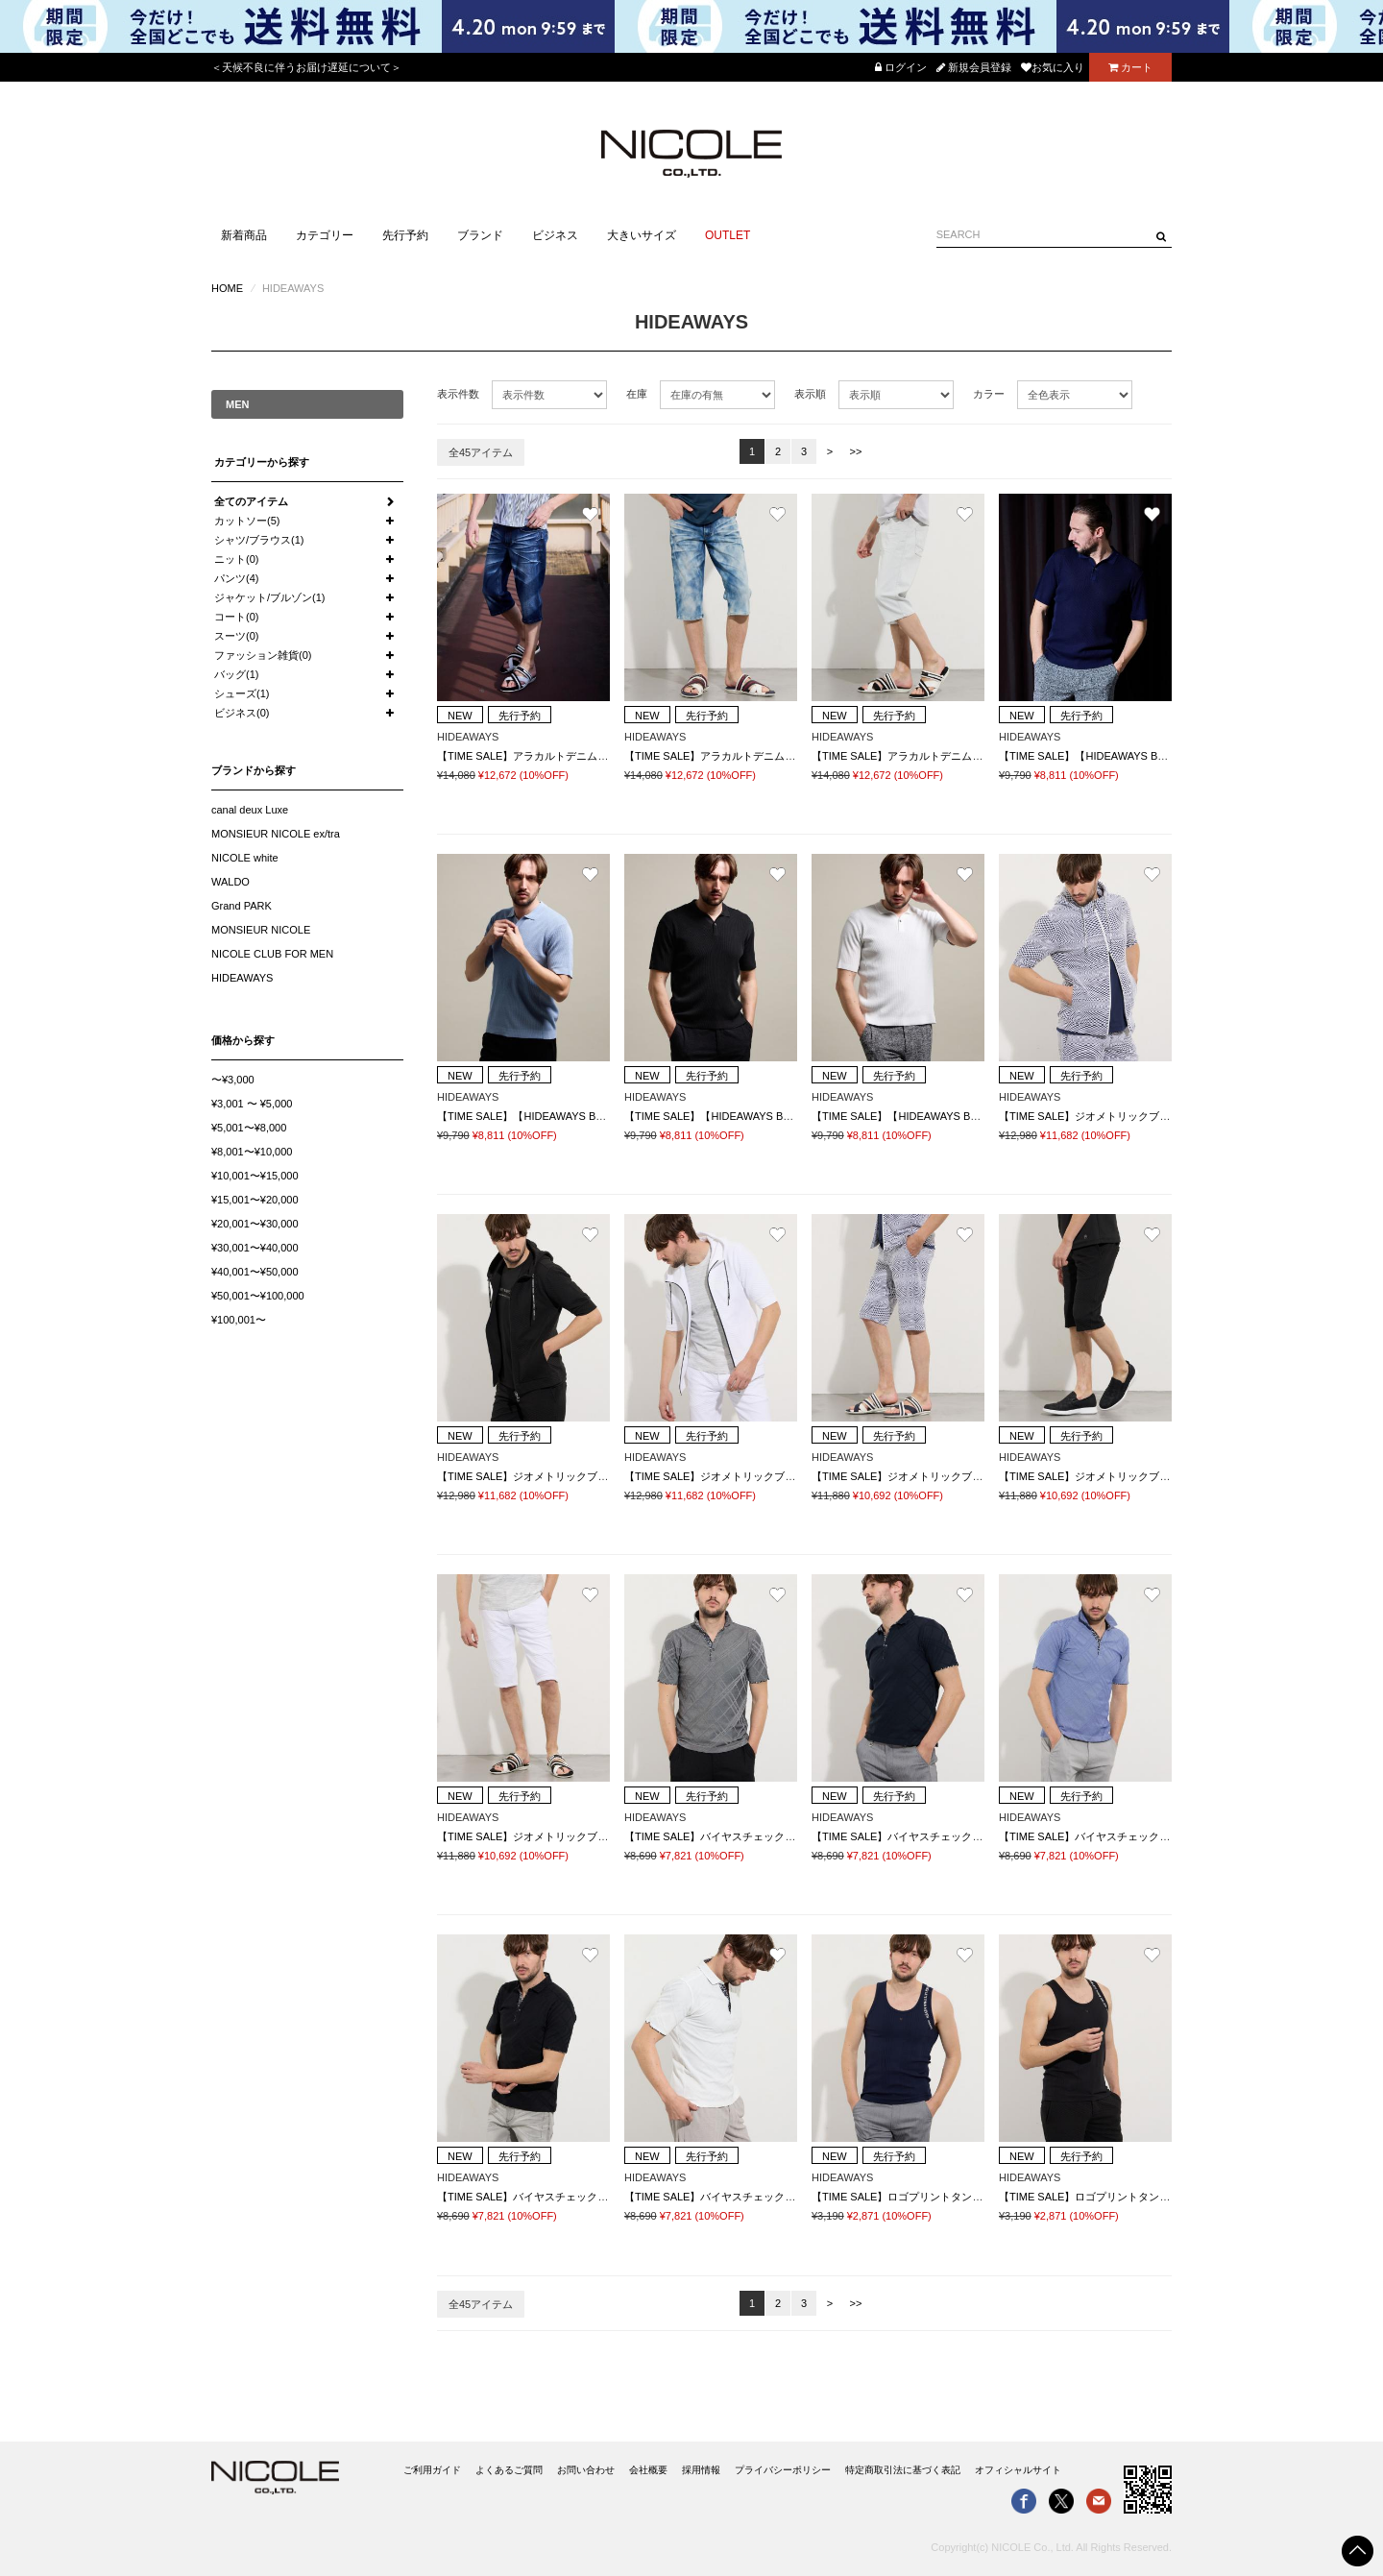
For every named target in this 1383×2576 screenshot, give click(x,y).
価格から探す (243, 1040)
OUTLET (727, 235)
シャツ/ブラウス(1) (259, 540)
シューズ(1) (241, 693)
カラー (989, 394)
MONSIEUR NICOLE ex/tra (275, 833)
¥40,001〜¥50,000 (255, 1271)
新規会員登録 (973, 67)
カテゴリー (324, 235)
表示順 (810, 394)
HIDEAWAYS (242, 978)
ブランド (480, 235)
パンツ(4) (236, 578)
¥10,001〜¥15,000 (255, 1175)
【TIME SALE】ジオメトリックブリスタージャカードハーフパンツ (971, 1476)
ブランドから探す (253, 770)
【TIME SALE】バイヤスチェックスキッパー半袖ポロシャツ (767, 1836)
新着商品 (244, 235)
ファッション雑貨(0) (262, 655)
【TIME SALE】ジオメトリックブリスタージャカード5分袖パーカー (1161, 1116)
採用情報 (701, 2470)
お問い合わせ (586, 2470)
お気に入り (1052, 67)
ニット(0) (236, 559)
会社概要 (648, 2470)
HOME (227, 288)
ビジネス (555, 235)
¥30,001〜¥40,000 (255, 1247)
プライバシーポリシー (783, 2470)
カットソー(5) (246, 520)
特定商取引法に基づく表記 (902, 2470)
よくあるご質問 (509, 2470)
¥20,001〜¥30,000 (255, 1223)
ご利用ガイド (432, 2470)
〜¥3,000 (233, 1079)
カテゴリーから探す (261, 462)
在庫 (636, 394)
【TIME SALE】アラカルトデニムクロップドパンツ (559, 756)
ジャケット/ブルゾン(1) (270, 597)
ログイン (901, 67)
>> (856, 451)
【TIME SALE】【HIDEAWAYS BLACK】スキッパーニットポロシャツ (1166, 756)
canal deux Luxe (249, 809)
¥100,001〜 (238, 1319)
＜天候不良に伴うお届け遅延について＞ (306, 67)
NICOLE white (245, 857)
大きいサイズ (641, 235)
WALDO (230, 881)
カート (1130, 67)
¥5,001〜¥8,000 (248, 1127)
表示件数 (458, 394)
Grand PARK (241, 905)
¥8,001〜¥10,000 (251, 1151)
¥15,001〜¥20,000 (255, 1199)
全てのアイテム (251, 501)
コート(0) (236, 616)
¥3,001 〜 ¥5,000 (251, 1103)
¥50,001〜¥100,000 (257, 1295)
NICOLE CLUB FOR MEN (272, 954)
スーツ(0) (236, 636)
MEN (237, 404)
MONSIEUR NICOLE (260, 930)
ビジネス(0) (241, 712)
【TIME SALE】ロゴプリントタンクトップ (913, 2196)
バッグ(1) (236, 674)
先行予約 (405, 235)
